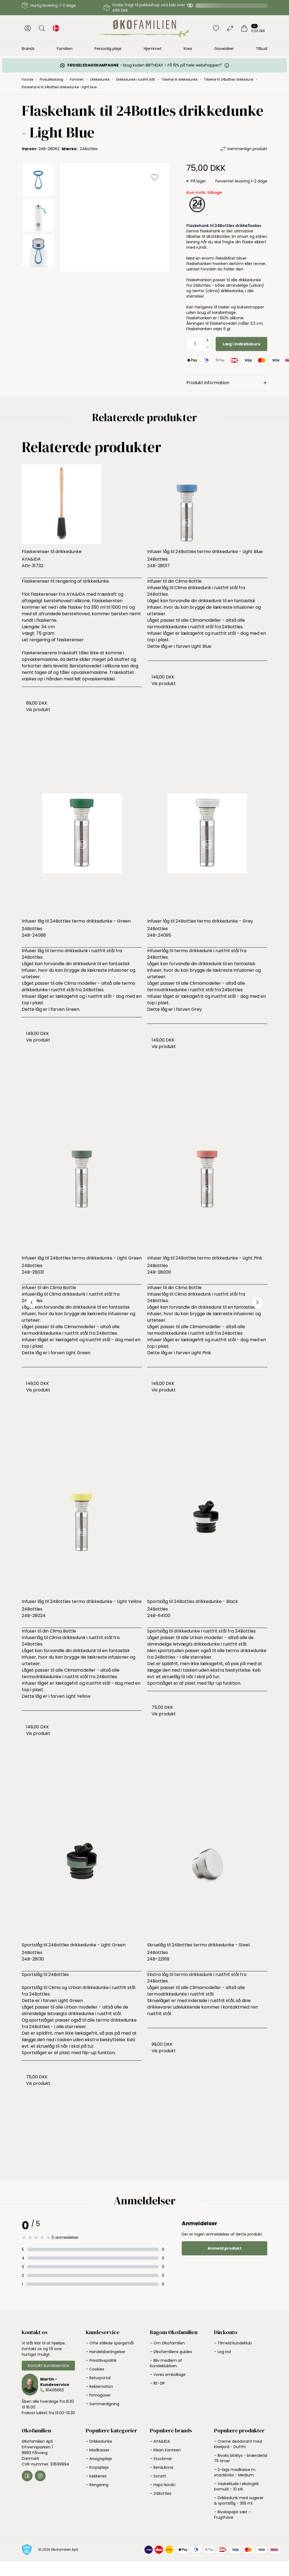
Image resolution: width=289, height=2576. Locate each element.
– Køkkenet (96, 2476)
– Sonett (158, 2476)
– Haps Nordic (163, 2484)
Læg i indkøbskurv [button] (241, 344)
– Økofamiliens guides (171, 2351)
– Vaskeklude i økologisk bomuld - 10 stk (236, 2486)
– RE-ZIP (157, 2383)
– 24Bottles (160, 2493)
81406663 (55, 2390)
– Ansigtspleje (99, 2458)
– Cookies (95, 2369)
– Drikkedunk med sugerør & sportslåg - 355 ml (238, 2500)
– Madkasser (97, 2450)
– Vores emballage (168, 2374)
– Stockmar (161, 2458)
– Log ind (222, 2351)
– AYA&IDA (160, 2441)
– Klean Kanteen (165, 2450)
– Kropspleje (97, 2467)
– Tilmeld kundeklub (233, 2343)
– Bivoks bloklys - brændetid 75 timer (240, 2458)
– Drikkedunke (99, 2441)
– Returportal (98, 2378)
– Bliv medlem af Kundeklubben (166, 2363)
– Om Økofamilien (167, 2343)
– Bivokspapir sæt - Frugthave (232, 2514)
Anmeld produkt (224, 2248)
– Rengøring (97, 2484)
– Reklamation (99, 2386)
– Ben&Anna (161, 2467)
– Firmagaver (98, 2395)
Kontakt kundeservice (48, 2365)
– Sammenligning (102, 2404)
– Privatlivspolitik (101, 2360)
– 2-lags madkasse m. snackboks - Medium (235, 2472)
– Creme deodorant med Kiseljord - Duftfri (238, 2444)
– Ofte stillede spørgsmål (110, 2343)
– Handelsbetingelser (105, 2351)
